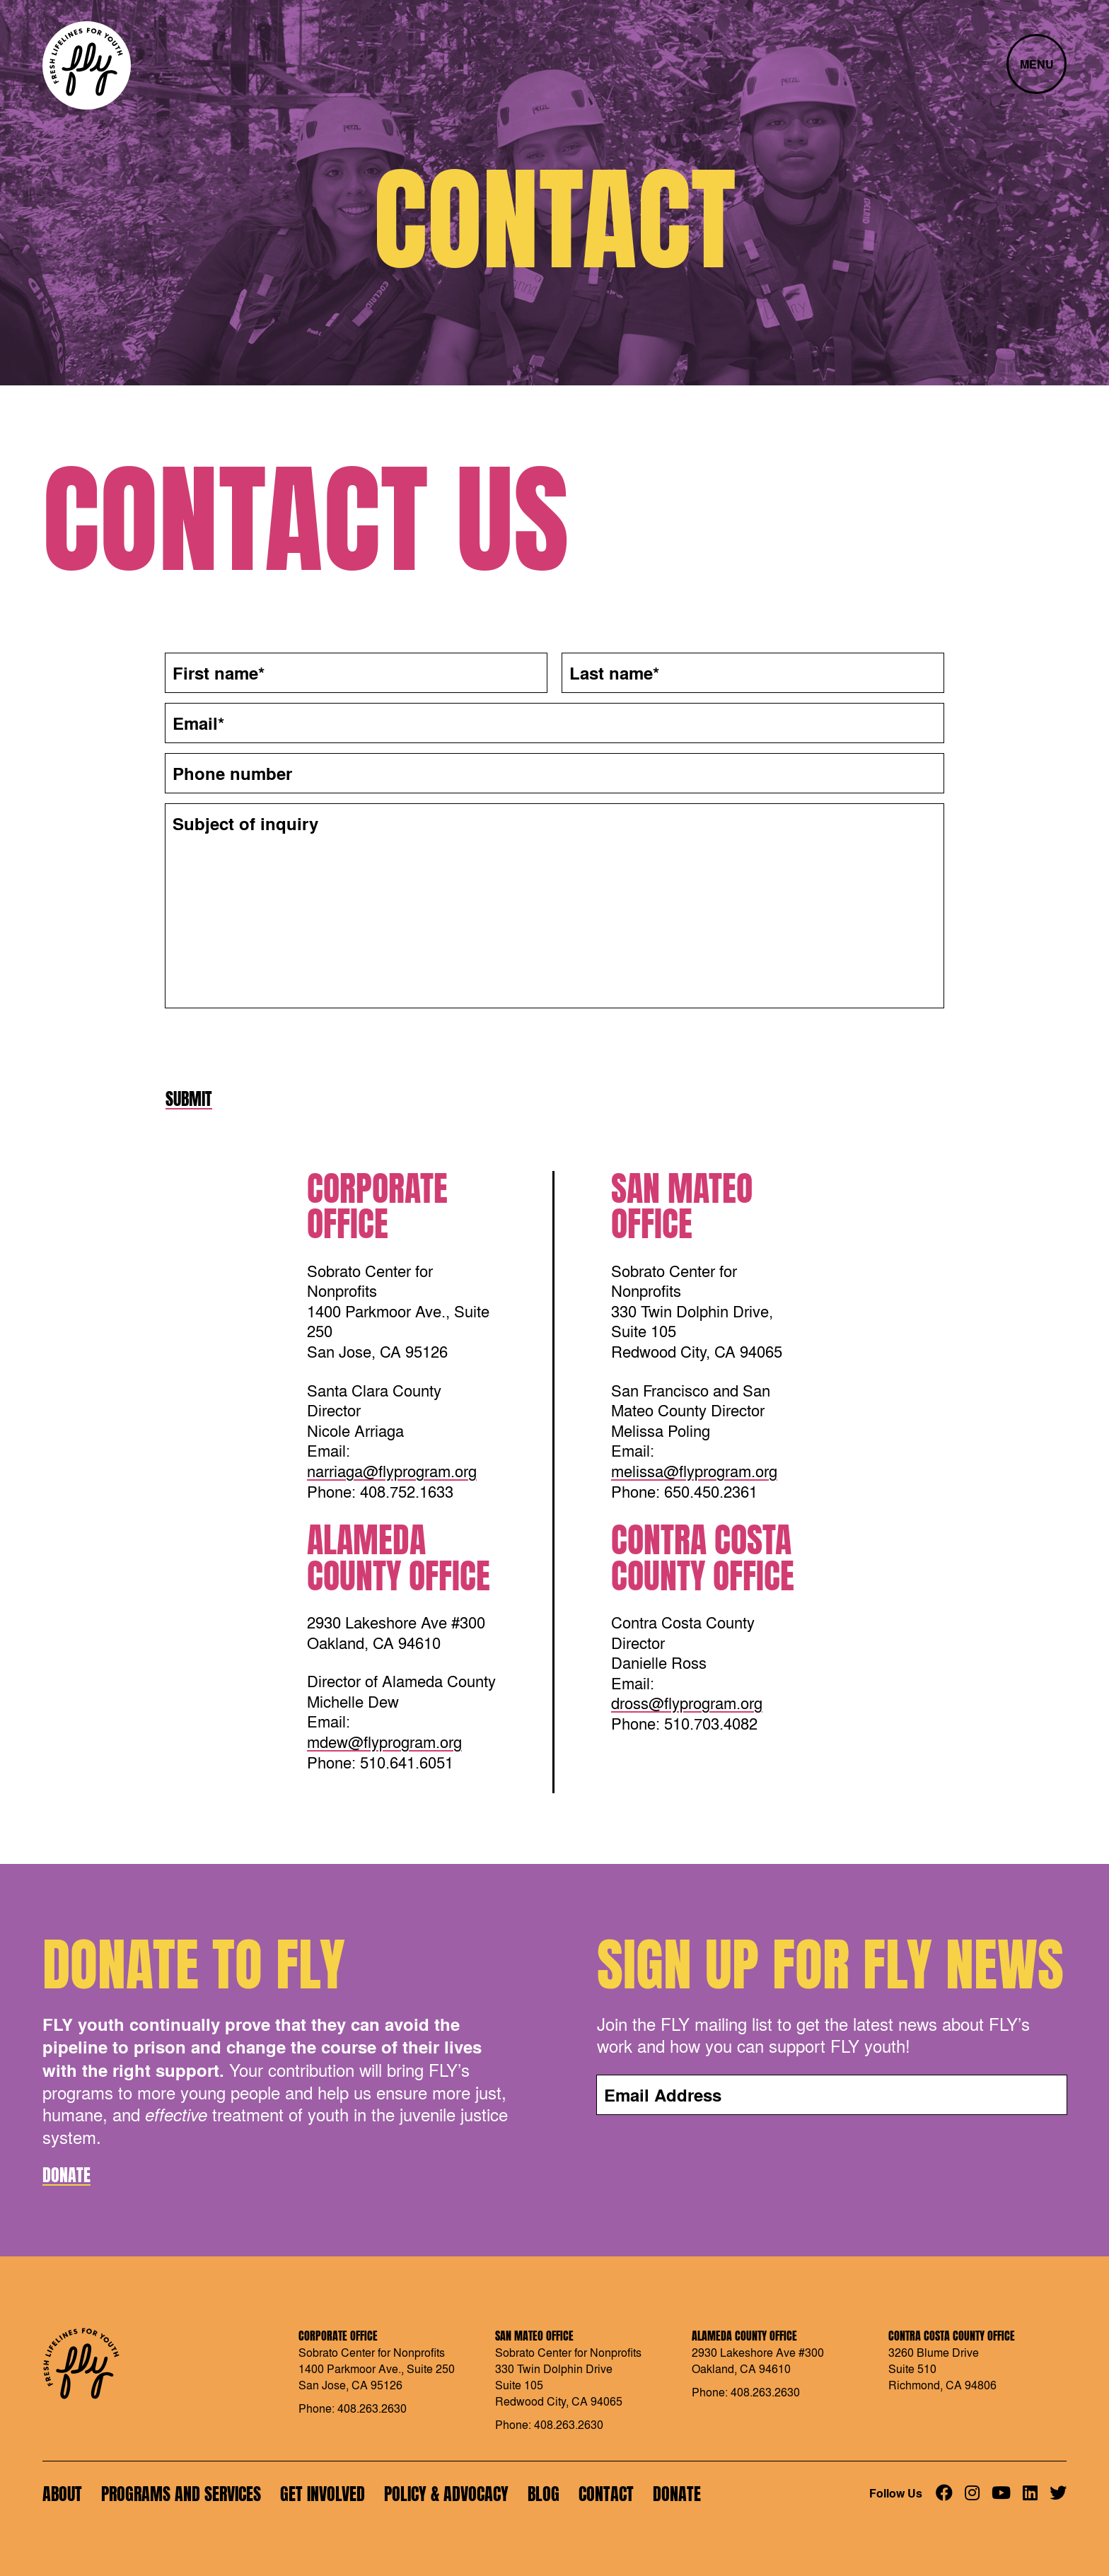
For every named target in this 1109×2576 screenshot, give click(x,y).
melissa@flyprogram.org (694, 1470)
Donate (66, 2175)
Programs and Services (181, 2494)
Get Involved (322, 2494)
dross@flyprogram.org (686, 1702)
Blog (543, 2494)
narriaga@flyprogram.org (392, 1470)
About (62, 2494)
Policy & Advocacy (446, 2494)
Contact (606, 2494)
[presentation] (273, 1046)
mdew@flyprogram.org (384, 1741)
